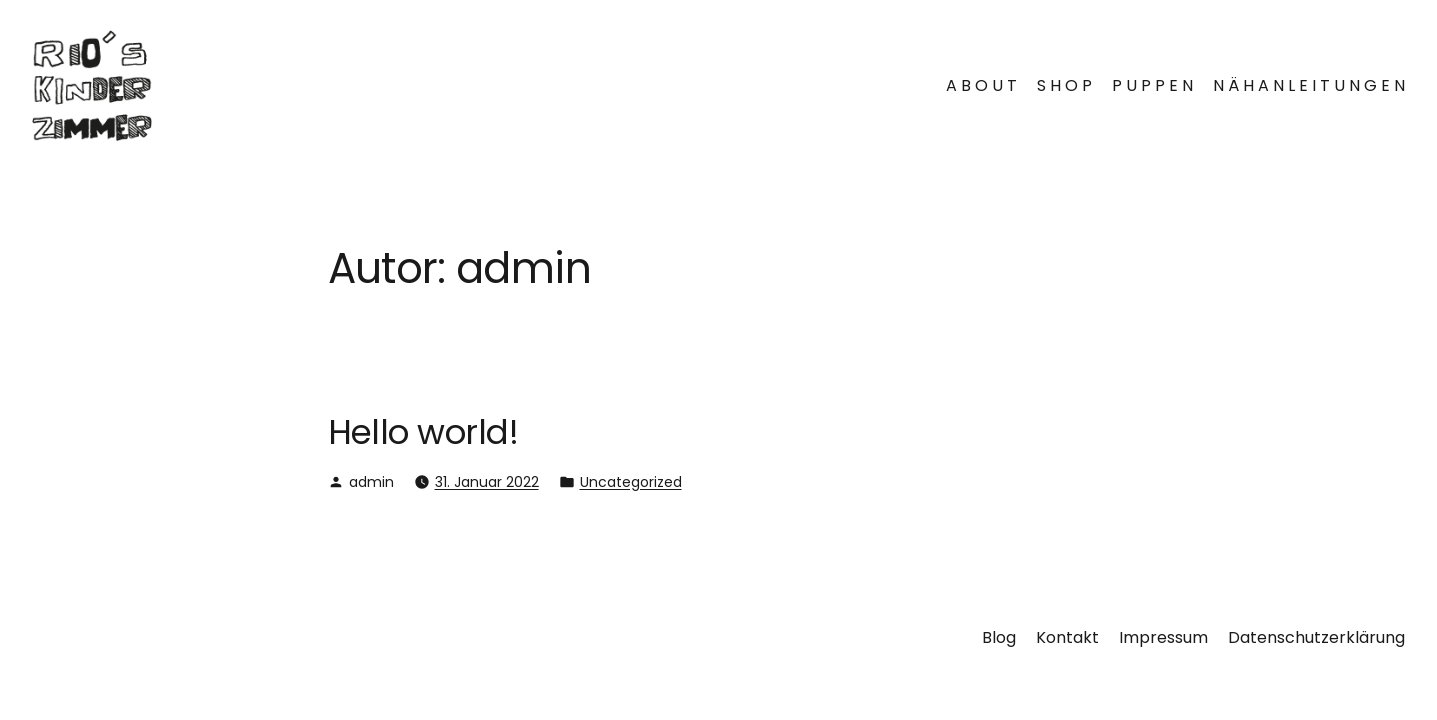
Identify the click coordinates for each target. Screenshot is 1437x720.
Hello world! (423, 432)
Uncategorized (631, 482)
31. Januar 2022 (487, 482)
